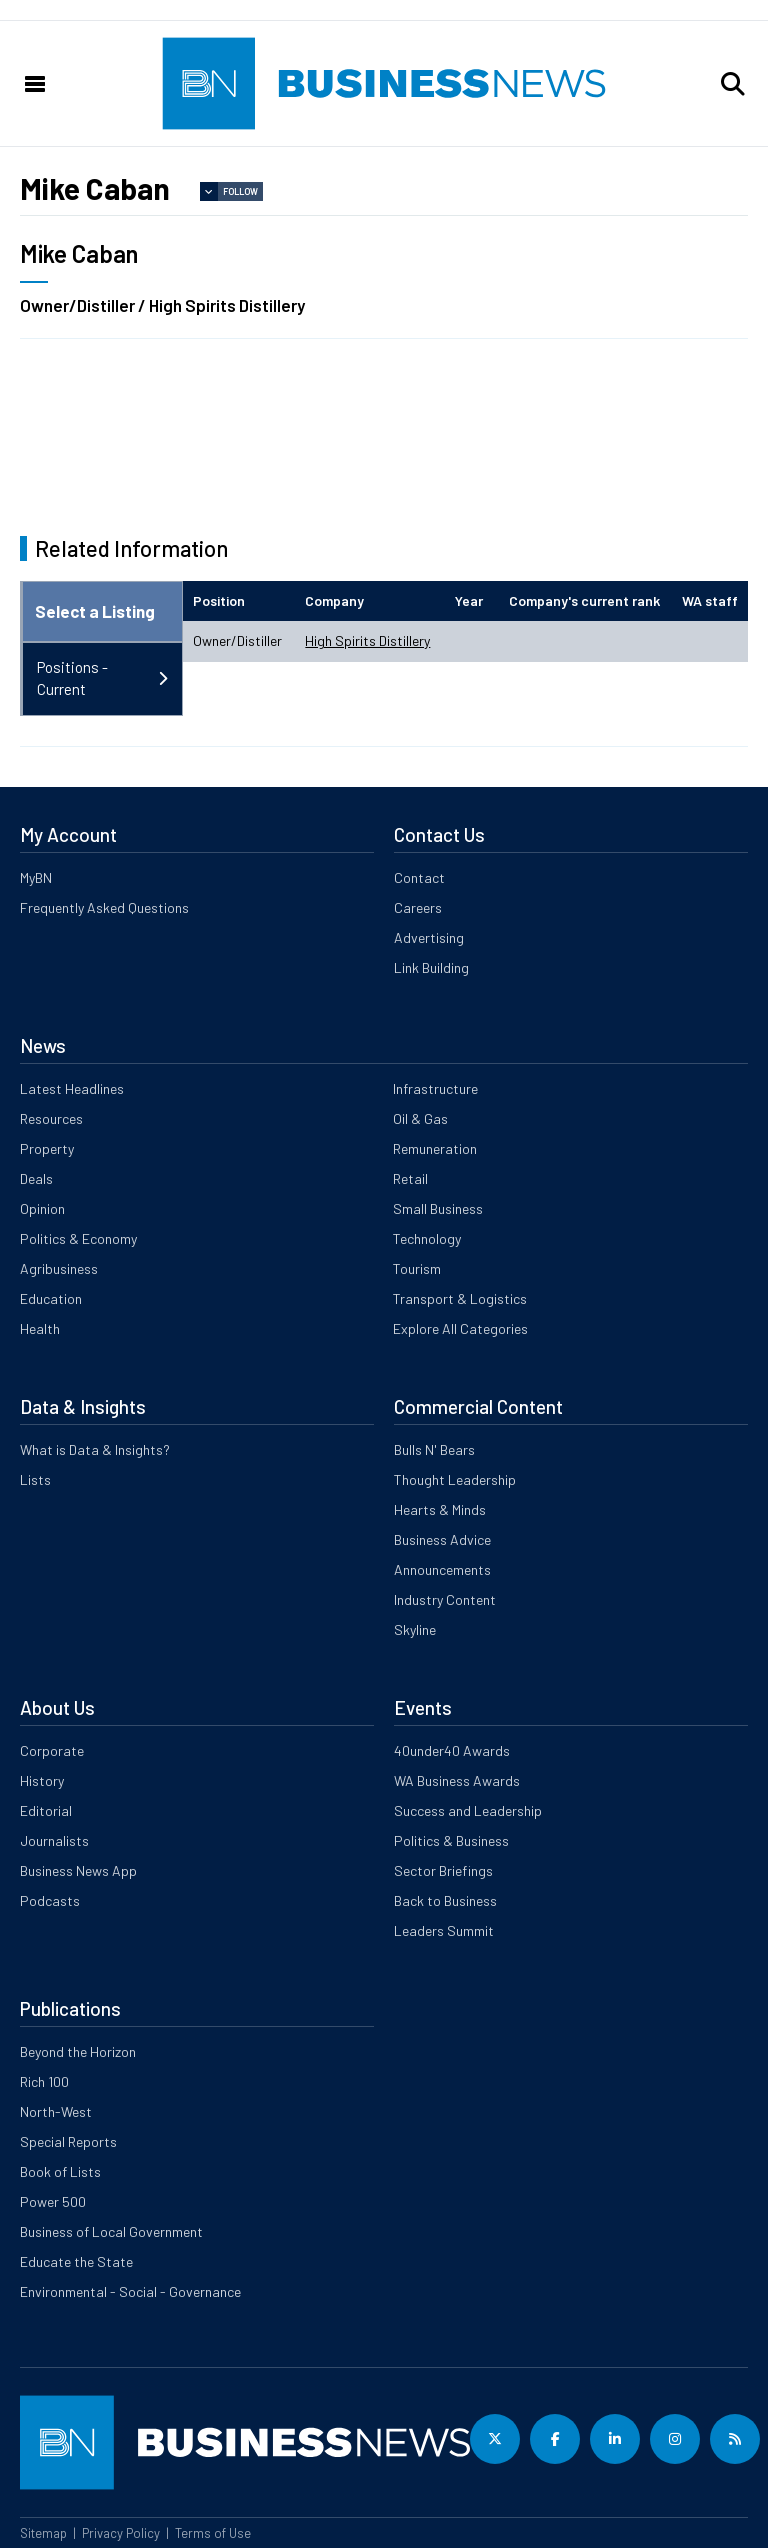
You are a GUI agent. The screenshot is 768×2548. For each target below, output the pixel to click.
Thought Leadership (455, 1479)
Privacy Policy (121, 2533)
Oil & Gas (420, 1118)
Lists (35, 1479)
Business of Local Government (111, 2231)
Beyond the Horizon (78, 2051)
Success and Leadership (468, 1810)
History (42, 1780)
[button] (733, 84)
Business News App (78, 1870)
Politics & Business (451, 1840)
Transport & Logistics (460, 1298)
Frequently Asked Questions (104, 907)
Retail (410, 1178)
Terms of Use (213, 2533)
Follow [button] (240, 191)
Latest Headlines (72, 1088)
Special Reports (68, 2141)
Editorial (46, 1810)
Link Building (431, 967)
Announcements (442, 1569)
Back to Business (445, 1900)
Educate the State (76, 2261)
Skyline (415, 1629)
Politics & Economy (78, 1238)
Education (51, 1298)
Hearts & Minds (440, 1509)
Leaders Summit (444, 1930)
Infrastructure (435, 1088)
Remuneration (435, 1148)
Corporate (52, 1750)
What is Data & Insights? (95, 1449)
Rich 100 (44, 2081)
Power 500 (53, 2201)
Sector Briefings (443, 1870)
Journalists (54, 1840)
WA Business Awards (457, 1780)
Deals (36, 1178)
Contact (419, 877)
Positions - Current (72, 678)
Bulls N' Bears (434, 1449)
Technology (427, 1238)
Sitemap (43, 2533)
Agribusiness (59, 1268)
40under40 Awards (452, 1750)
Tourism (417, 1268)
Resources (51, 1118)
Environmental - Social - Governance (130, 2291)
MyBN (36, 877)
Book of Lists (60, 2171)
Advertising (429, 937)
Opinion (42, 1208)
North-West (56, 2111)
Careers (418, 907)
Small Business (438, 1208)
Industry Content (445, 1599)
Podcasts (50, 1900)
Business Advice (442, 1539)
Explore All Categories (460, 1328)
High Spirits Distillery (367, 640)
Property (47, 1148)
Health (40, 1328)
